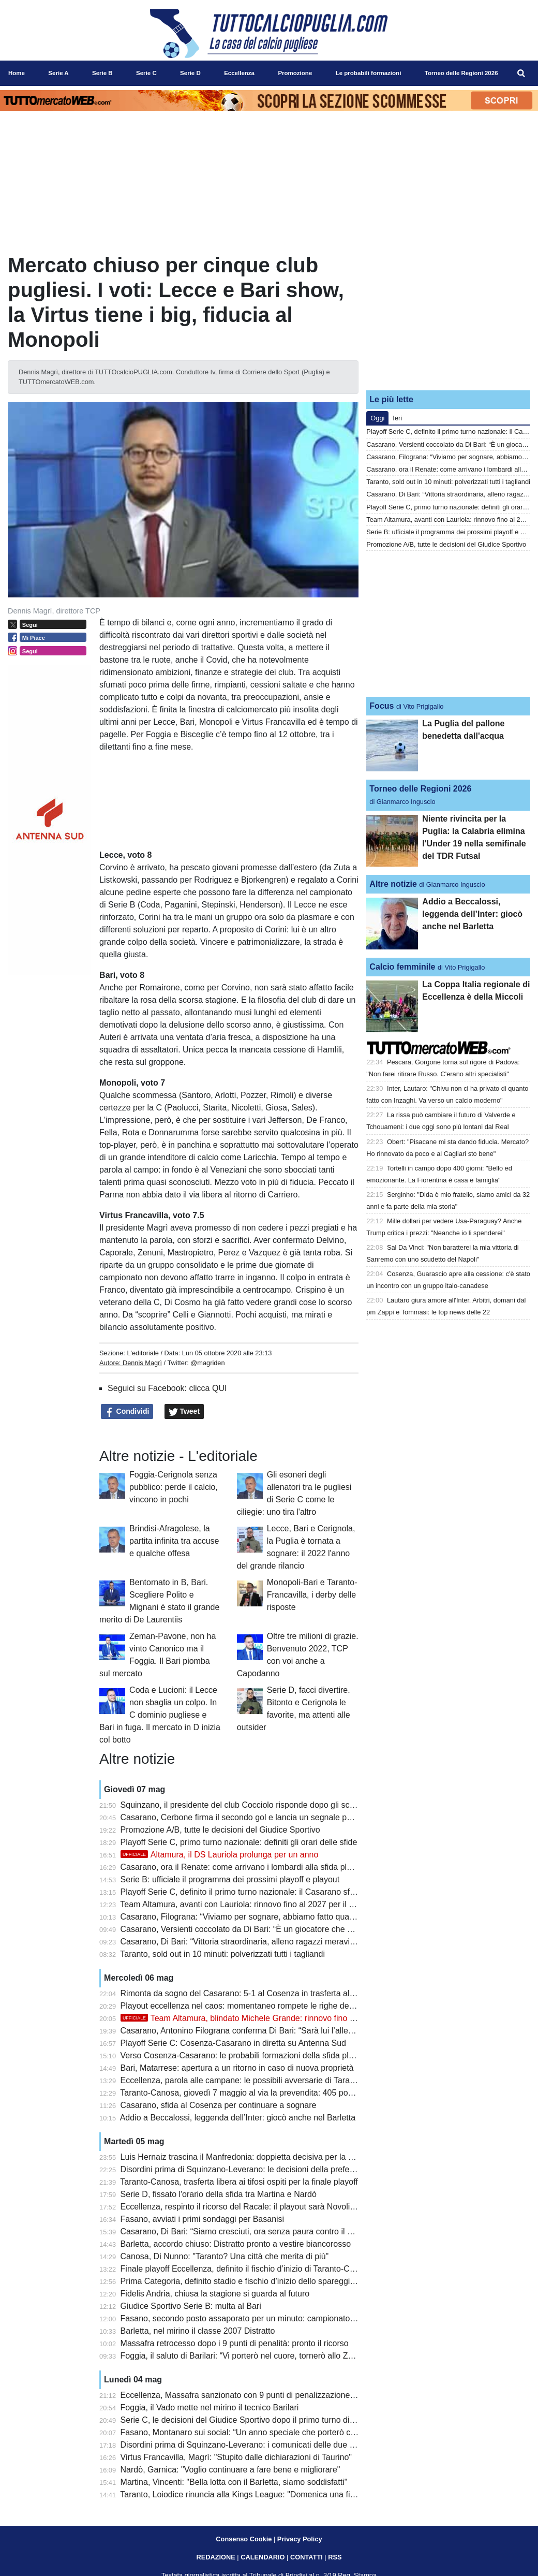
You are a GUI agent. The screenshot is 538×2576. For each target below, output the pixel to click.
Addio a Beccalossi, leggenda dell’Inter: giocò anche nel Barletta (237, 2117)
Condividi (127, 1411)
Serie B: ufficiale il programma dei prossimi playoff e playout (230, 1879)
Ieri (397, 418)
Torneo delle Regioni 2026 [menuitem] (461, 73)
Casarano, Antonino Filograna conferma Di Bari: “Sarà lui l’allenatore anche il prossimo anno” (291, 2030)
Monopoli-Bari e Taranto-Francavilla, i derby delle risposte (312, 1595)
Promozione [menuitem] (295, 73)
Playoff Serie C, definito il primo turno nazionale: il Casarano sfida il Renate (258, 1891)
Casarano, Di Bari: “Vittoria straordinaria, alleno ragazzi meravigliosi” (246, 1941)
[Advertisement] (448, 317)
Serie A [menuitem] (58, 73)
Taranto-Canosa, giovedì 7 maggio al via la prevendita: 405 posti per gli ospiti (261, 2092)
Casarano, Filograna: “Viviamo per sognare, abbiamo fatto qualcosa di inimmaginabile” (279, 1916)
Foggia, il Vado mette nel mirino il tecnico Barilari (210, 2407)
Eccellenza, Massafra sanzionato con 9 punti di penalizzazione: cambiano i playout (272, 2395)
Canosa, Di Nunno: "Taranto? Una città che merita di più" (225, 2256)
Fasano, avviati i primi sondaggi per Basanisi (203, 2219)
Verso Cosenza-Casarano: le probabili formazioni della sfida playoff (244, 2055)
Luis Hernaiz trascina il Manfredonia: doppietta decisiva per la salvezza (250, 2157)
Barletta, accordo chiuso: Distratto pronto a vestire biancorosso (236, 2244)
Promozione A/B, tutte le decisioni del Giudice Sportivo (220, 1829)
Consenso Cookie (244, 2539)
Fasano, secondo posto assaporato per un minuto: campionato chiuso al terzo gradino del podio (296, 2318)
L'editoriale (143, 1353)
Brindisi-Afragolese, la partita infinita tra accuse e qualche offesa (174, 1541)
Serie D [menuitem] (190, 73)
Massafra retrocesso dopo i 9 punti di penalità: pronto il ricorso (235, 2343)
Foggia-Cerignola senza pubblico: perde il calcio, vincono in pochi (173, 1487)
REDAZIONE (215, 2557)
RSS (334, 2557)
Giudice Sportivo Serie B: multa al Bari (191, 2306)
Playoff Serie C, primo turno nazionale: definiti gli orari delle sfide (239, 1842)
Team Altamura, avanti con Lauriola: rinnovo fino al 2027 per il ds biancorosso (262, 1904)
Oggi (377, 418)
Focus (381, 705)
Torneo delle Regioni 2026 (420, 788)
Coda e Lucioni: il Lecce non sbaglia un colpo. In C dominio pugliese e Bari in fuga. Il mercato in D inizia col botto (159, 1715)
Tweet (184, 1411)
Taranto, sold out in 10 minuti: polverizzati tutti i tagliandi (222, 1954)
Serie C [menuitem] (146, 73)
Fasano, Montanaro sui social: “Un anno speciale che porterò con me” (248, 2432)
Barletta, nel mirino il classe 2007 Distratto (198, 2330)
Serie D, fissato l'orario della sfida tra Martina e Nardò (219, 2194)
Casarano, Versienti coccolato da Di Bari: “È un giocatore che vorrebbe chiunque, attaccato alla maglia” (310, 1929)
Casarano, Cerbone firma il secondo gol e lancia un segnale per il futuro (252, 1817)
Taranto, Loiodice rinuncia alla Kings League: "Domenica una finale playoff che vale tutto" (283, 2494)
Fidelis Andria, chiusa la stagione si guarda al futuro (215, 2293)
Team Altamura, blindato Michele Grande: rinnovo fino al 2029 (249, 2018)
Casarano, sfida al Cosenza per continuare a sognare (219, 2105)
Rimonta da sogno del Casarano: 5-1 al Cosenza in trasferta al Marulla (250, 1993)
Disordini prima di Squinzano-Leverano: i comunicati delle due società (248, 2444)
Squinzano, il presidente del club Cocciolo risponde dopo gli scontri (243, 1805)
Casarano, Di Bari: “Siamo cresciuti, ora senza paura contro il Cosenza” (252, 2231)
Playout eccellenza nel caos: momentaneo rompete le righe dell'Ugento (251, 2005)
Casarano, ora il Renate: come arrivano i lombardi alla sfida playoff (243, 1867)
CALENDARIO (263, 2557)
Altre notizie (393, 884)
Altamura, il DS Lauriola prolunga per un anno (220, 1854)
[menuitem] (521, 73)
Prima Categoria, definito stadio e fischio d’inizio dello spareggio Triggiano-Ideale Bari (277, 2281)
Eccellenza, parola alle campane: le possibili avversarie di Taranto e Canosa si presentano (286, 2080)
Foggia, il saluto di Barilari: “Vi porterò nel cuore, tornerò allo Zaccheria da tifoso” (268, 2355)
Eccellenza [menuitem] (239, 73)
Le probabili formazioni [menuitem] (368, 73)
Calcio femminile (402, 966)
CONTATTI (306, 2557)
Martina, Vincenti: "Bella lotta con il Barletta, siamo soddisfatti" (234, 2482)
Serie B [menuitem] (102, 73)
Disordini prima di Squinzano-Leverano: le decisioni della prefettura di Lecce (260, 2169)
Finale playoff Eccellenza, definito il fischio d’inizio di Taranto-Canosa (246, 2268)
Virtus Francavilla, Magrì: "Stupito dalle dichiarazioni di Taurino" (236, 2457)
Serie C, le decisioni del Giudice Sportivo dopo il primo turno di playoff (248, 2420)
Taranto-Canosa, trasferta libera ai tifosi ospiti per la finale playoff (239, 2181)
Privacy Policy (299, 2539)
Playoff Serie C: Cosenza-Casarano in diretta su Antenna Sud (233, 2043)
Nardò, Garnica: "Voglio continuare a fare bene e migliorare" (230, 2469)
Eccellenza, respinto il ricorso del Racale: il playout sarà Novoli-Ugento (250, 2206)
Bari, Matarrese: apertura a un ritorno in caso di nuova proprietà (237, 2067)
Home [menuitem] (16, 73)
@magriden (207, 1363)
